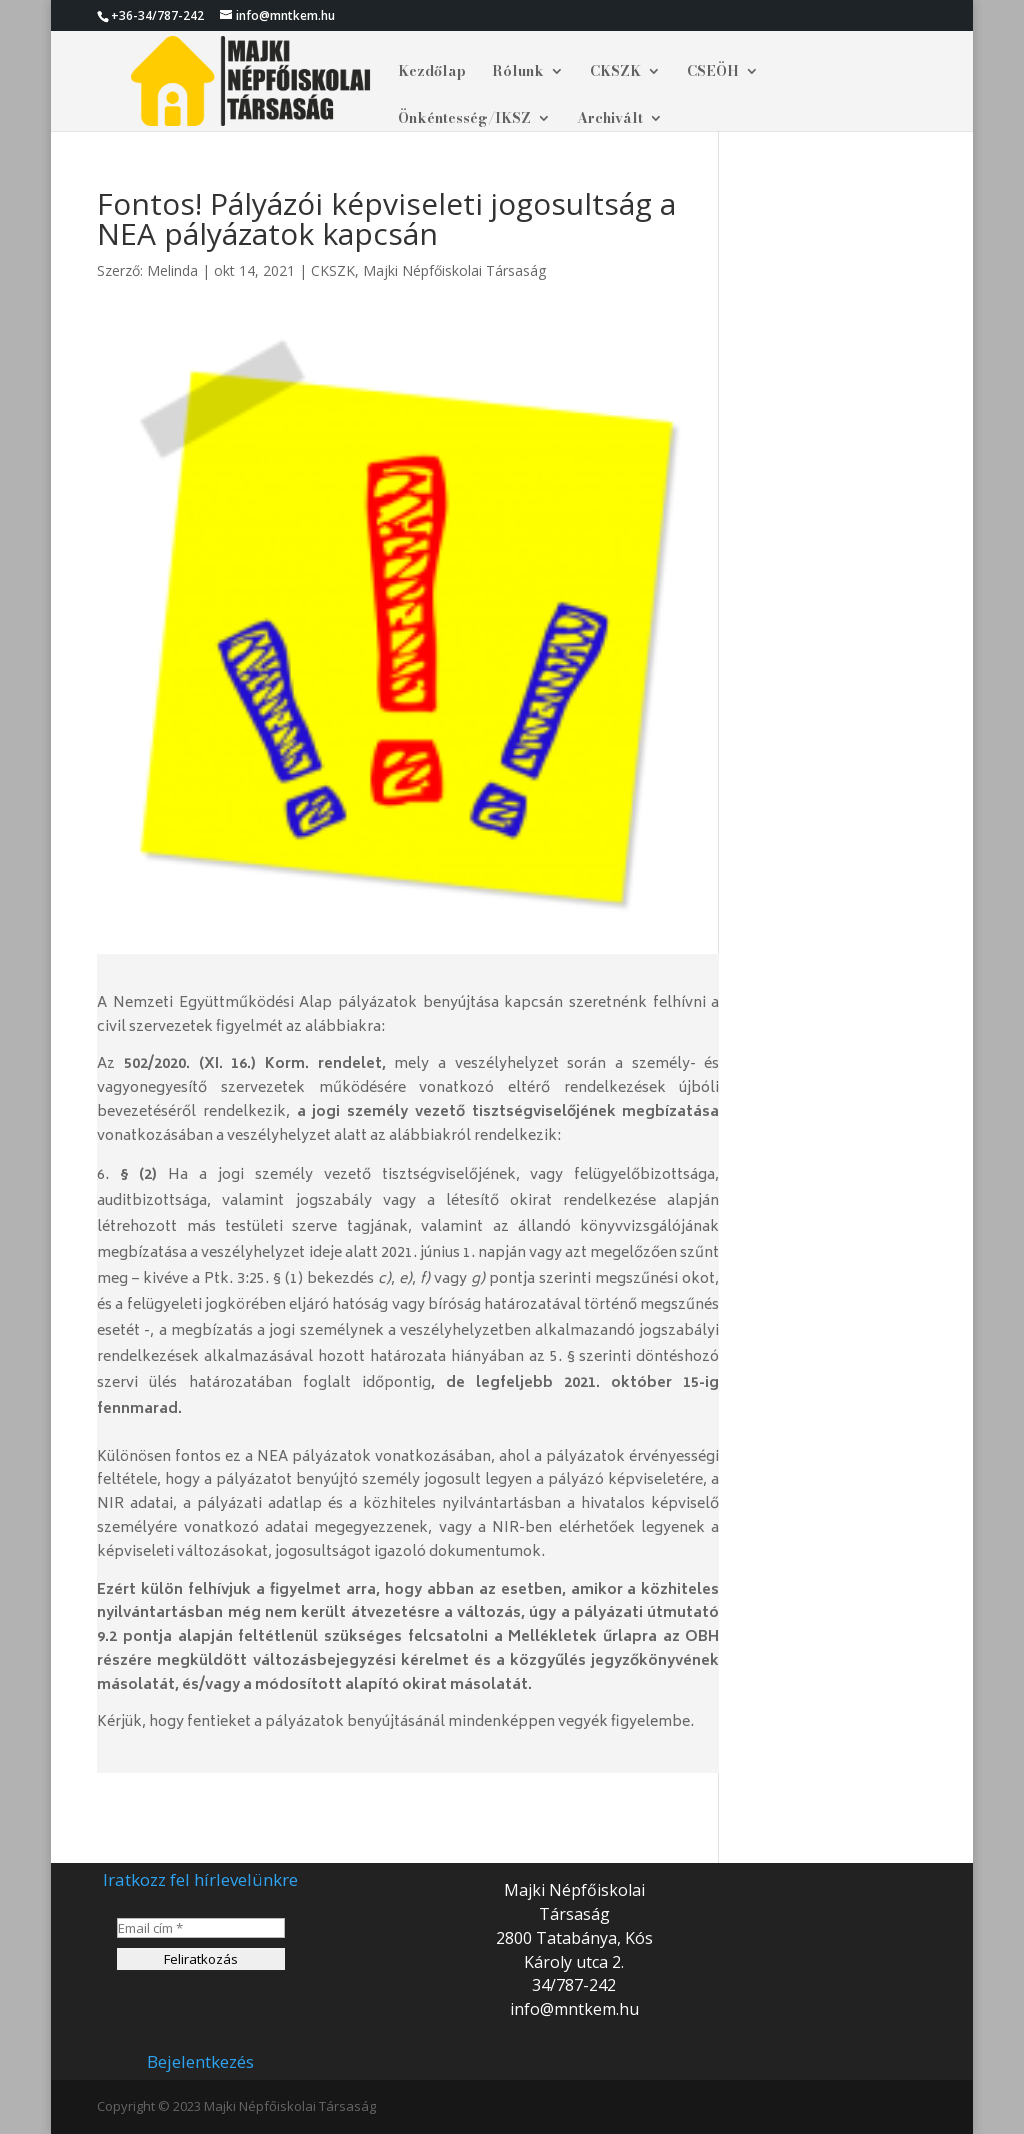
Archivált (610, 120)
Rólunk (518, 73)
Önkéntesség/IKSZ (464, 120)
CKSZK (615, 73)
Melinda (172, 270)
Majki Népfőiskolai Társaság (454, 270)
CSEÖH (713, 73)
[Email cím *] (200, 1928)
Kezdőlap (432, 73)
